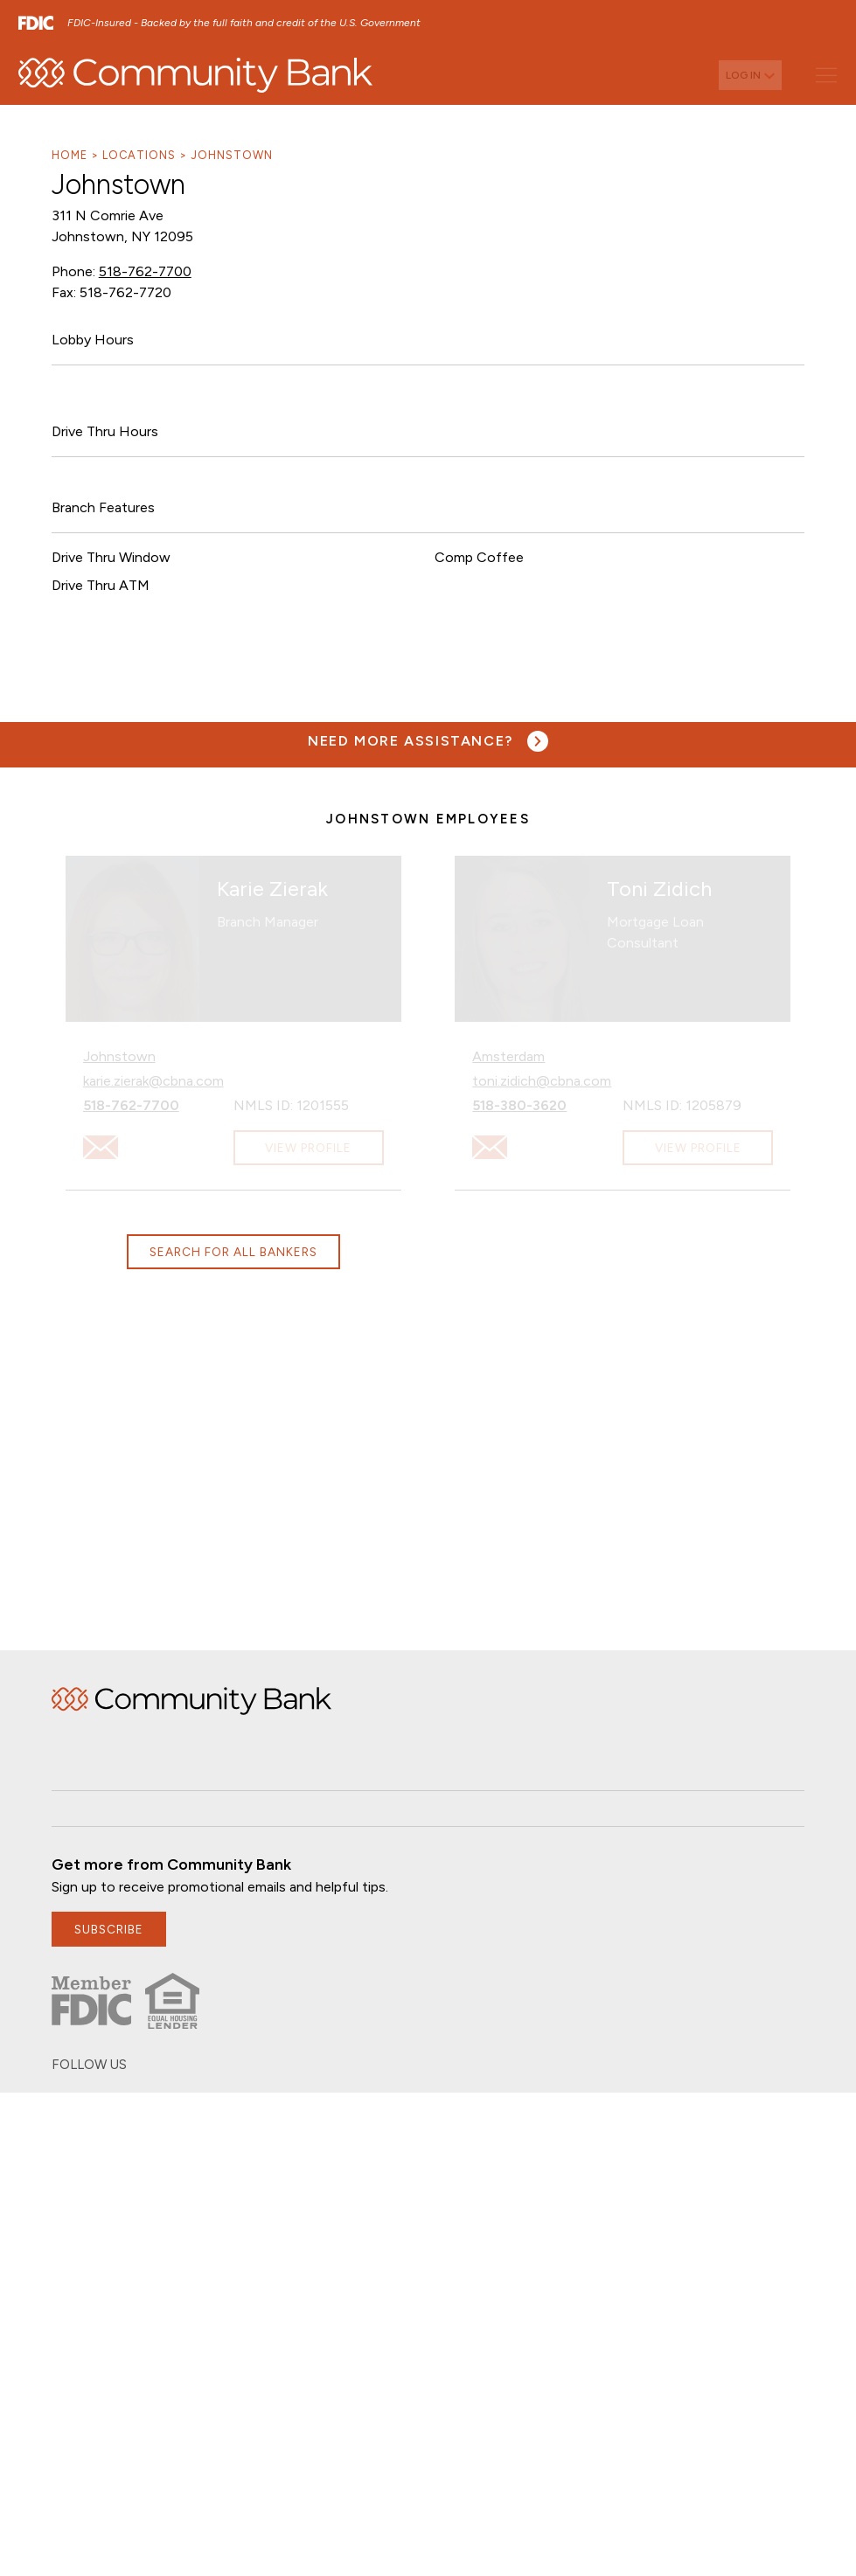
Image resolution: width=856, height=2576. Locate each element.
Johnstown (232, 155)
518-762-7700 (145, 271)
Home (69, 155)
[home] (195, 75)
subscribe (108, 1929)
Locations (139, 155)
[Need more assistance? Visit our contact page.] (428, 741)
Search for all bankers (233, 1252)
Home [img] (191, 1701)
